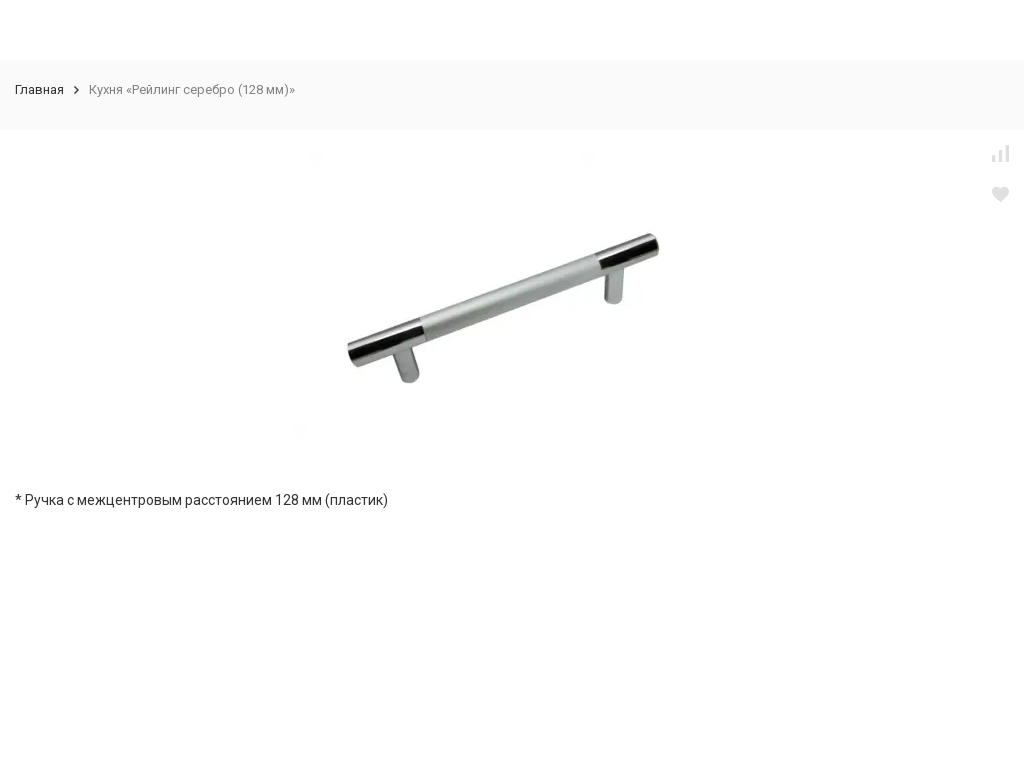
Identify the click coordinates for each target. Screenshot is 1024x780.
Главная (39, 89)
